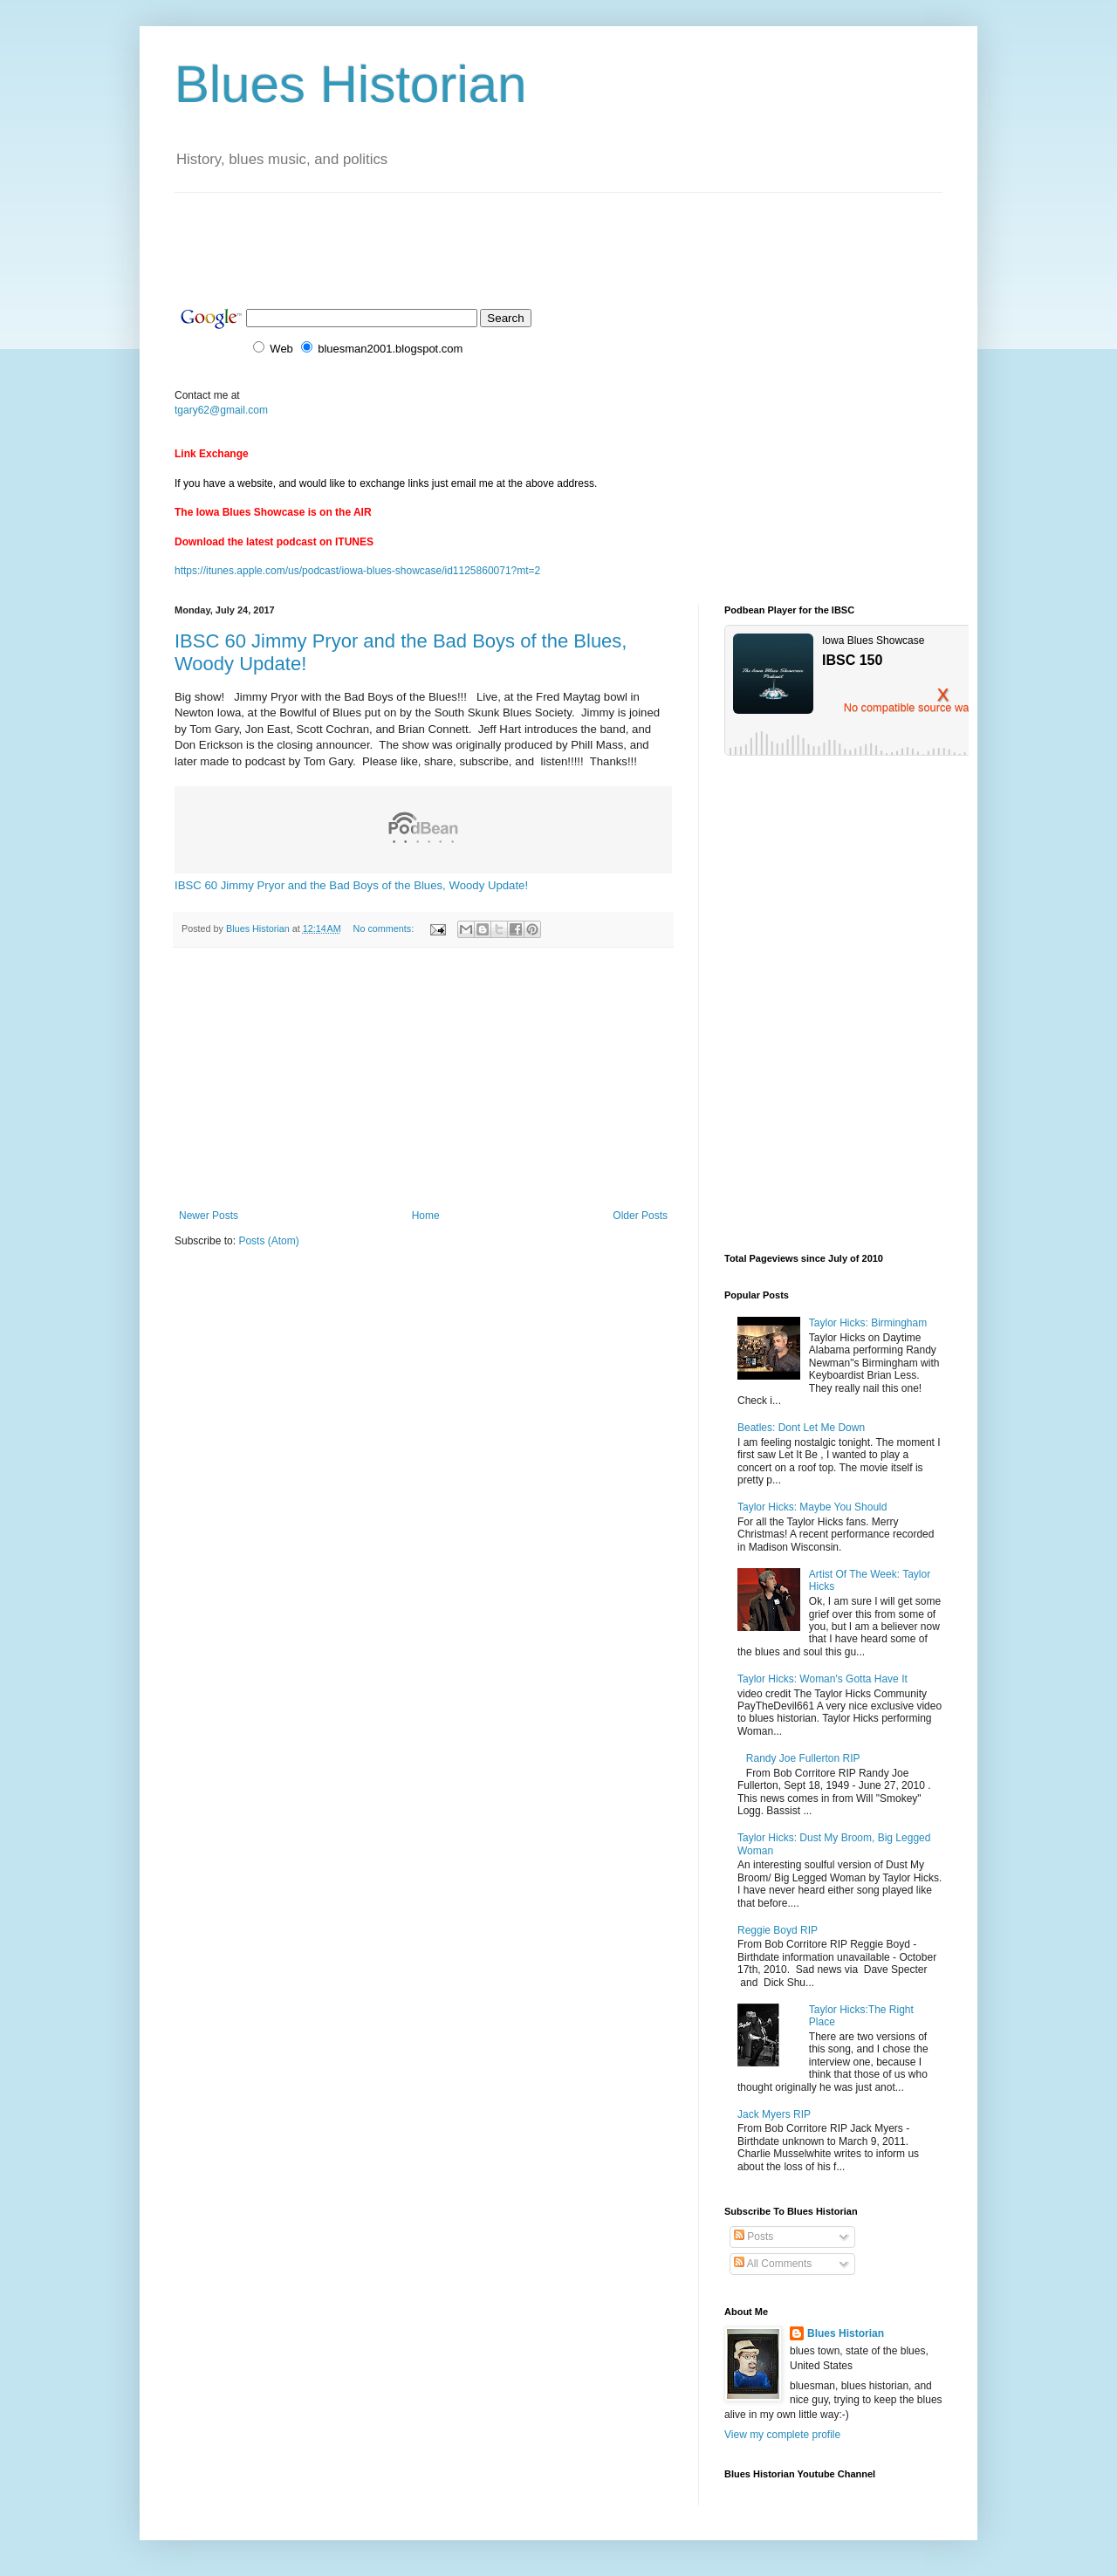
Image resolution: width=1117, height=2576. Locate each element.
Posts (753, 2236)
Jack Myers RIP (774, 2114)
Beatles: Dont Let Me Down (801, 1428)
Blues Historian (351, 84)
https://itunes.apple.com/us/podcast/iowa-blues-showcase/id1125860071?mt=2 (357, 571)
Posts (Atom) (268, 1241)
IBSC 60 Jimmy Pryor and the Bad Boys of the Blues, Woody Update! (351, 885)
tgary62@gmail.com (221, 410)
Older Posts (640, 1215)
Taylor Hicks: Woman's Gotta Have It (822, 1679)
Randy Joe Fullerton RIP (803, 1758)
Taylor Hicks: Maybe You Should (812, 1507)
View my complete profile (782, 2435)
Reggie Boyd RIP (777, 1930)
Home (426, 1215)
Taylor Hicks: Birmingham (868, 1323)
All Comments (773, 2263)
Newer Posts (208, 1215)
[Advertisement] (492, 232)
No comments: (385, 928)
